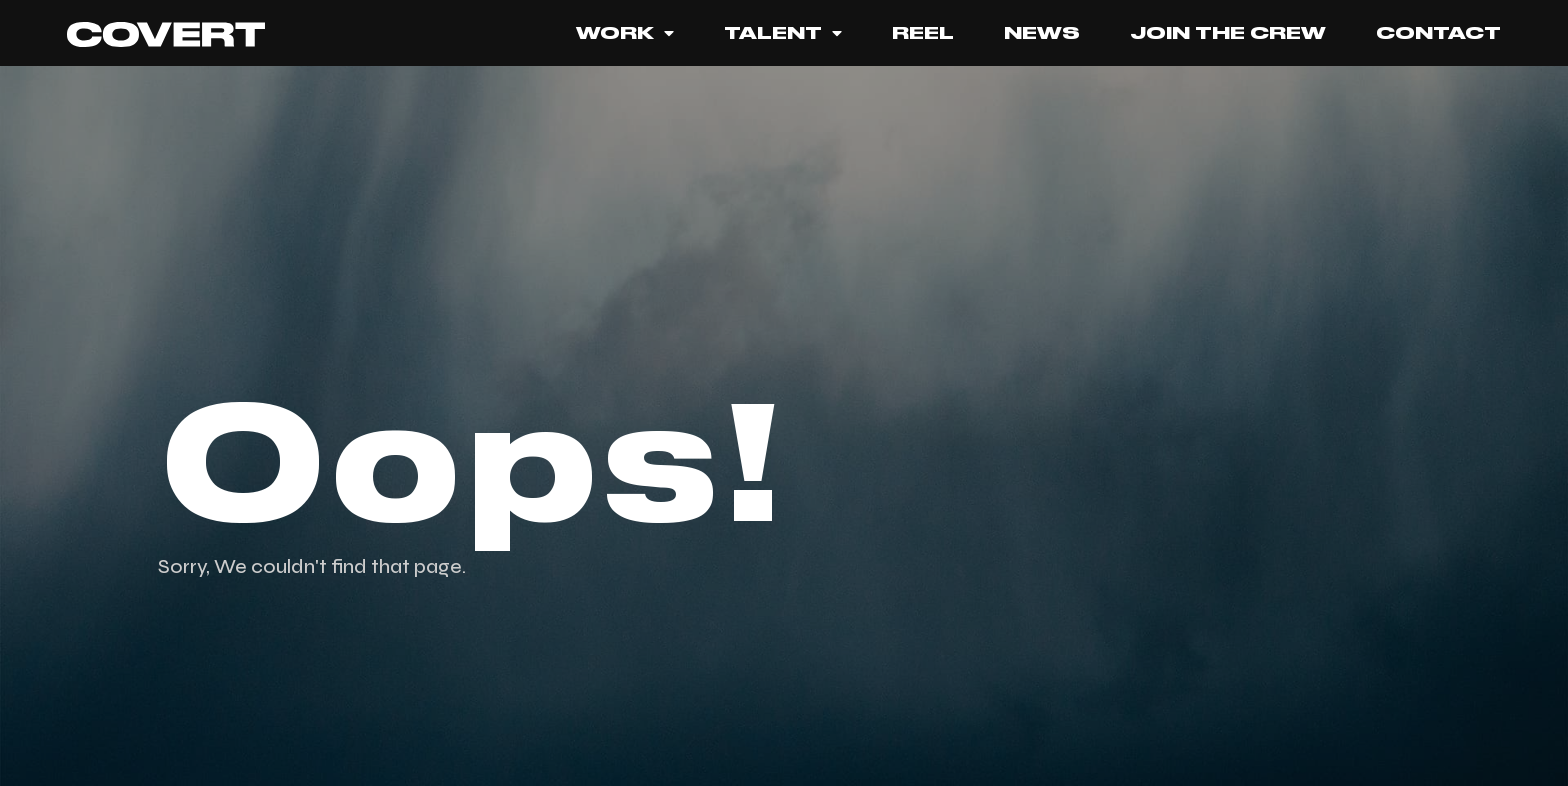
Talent (783, 33)
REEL (923, 33)
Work (625, 33)
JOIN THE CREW (1228, 33)
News (1042, 33)
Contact (1438, 33)
